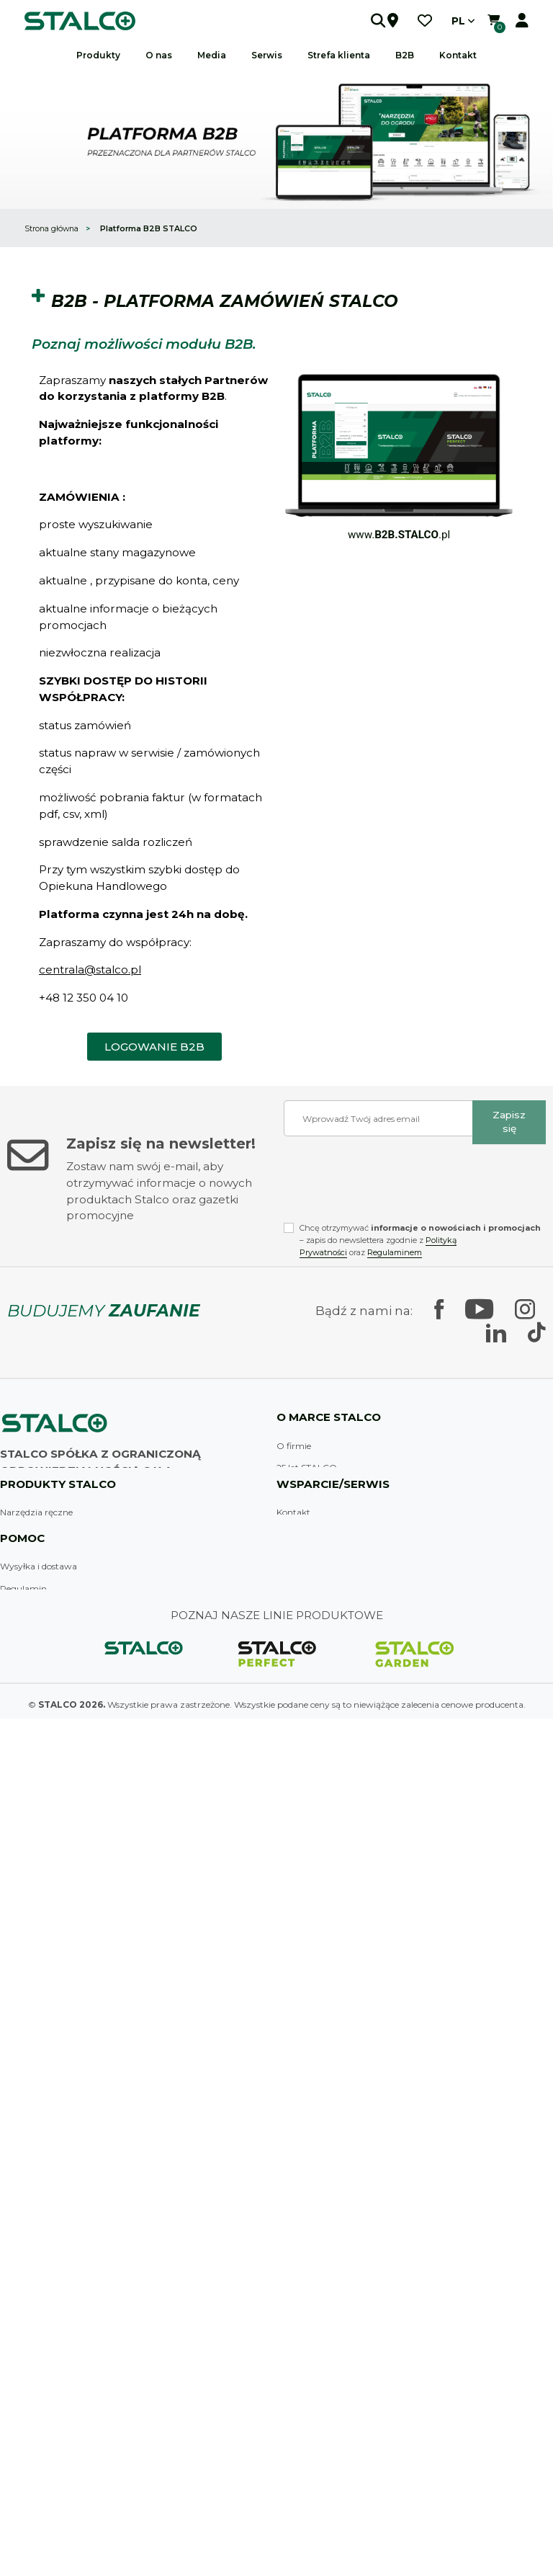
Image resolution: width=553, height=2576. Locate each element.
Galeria (15, 2372)
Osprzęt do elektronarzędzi (57, 1920)
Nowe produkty (32, 2262)
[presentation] (393, 1183)
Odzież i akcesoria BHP (47, 1987)
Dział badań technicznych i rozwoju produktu (372, 1667)
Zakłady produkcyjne (320, 1534)
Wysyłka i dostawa (38, 2062)
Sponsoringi (301, 1578)
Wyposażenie (27, 1831)
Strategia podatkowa (44, 2106)
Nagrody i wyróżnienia (323, 1556)
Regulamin (23, 2084)
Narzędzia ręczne (36, 1809)
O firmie (293, 1445)
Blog (286, 1756)
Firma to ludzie (307, 1623)
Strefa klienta (303, 1920)
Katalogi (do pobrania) (46, 2328)
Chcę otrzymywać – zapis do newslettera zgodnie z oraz (420, 1240)
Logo (10, 2350)
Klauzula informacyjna (47, 2217)
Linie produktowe (312, 1512)
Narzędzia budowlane (45, 1853)
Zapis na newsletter (40, 2417)
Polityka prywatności (44, 2128)
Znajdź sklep (29, 1638)
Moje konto (23, 2306)
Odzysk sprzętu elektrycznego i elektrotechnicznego (108, 2439)
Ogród (13, 2009)
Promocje (20, 2239)
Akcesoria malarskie (41, 1876)
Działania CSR (306, 1645)
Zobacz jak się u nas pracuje (334, 1600)
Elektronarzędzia (35, 1898)
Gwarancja (299, 1964)
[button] (361, 21)
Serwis (289, 1942)
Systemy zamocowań (45, 1942)
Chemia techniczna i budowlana (67, 1964)
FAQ (286, 1831)
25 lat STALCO (306, 1467)
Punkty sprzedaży (314, 1853)
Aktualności (301, 1734)
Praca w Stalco (307, 1689)
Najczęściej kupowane (46, 2283)
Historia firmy (304, 1489)
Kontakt (293, 1809)
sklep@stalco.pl (49, 1615)
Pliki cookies (25, 2172)
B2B (404, 55)
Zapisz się (509, 1121)
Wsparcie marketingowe (327, 1711)
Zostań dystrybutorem (323, 1876)
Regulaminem (394, 1252)
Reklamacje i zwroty (42, 2151)
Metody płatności (35, 2195)
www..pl (399, 534)
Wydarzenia (25, 2394)
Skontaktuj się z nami (66, 1669)
